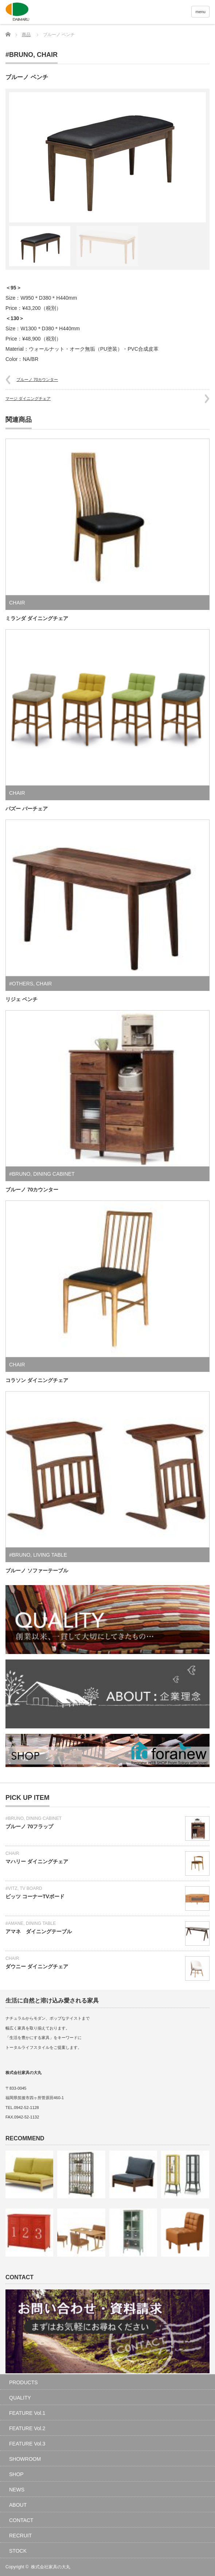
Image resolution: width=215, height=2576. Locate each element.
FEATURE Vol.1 (27, 2413)
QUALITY (20, 2398)
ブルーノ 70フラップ (29, 1826)
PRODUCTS (23, 2382)
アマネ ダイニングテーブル (38, 1931)
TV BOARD (31, 1888)
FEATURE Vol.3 (27, 2444)
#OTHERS (21, 984)
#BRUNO (19, 54)
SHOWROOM (25, 2459)
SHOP (16, 2474)
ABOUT (18, 2505)
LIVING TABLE (50, 1555)
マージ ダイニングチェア (28, 398)
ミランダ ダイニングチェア (36, 618)
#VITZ (11, 1888)
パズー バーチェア (26, 809)
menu (200, 11)
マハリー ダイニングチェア (36, 1861)
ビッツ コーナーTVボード (34, 1896)
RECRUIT (20, 2535)
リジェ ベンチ (21, 999)
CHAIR (47, 54)
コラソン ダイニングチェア (36, 1380)
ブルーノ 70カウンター (37, 379)
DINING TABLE (41, 1923)
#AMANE (14, 1923)
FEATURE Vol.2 (27, 2428)
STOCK (18, 2551)
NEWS (16, 2490)
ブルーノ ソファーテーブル (36, 1570)
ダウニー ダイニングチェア (36, 1966)
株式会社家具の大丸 (50, 2566)
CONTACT (21, 2520)
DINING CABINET (54, 1174)
